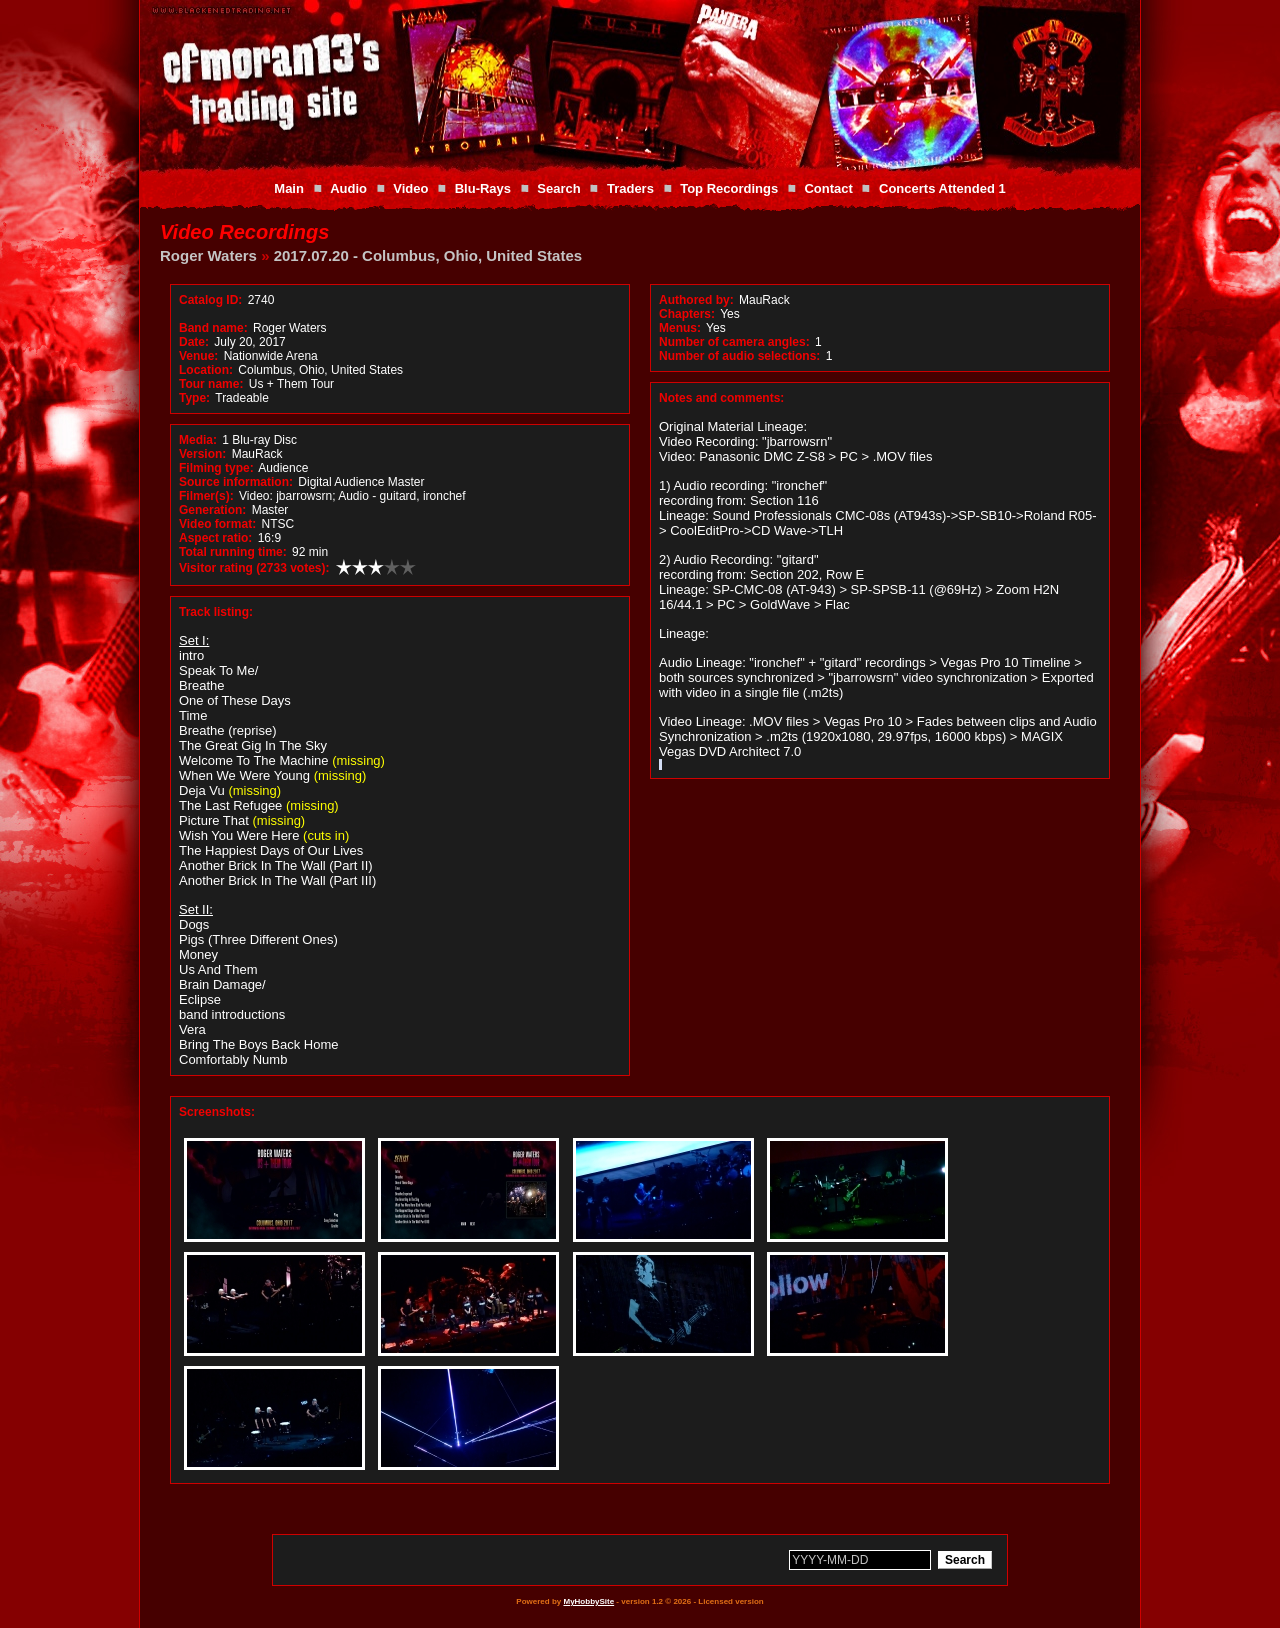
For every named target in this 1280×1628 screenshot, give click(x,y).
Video (410, 188)
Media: (198, 440)
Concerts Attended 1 (942, 188)
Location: (206, 370)
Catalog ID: (210, 300)
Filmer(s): (206, 496)
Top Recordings (729, 188)
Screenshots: (217, 1112)
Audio (348, 188)
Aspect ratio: (215, 538)
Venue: (198, 356)
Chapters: (687, 314)
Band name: (213, 328)
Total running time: (233, 552)
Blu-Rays (483, 188)
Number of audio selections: (739, 356)
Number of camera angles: (734, 342)
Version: (202, 454)
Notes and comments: (721, 398)
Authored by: (696, 300)
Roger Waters (208, 255)
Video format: (217, 524)
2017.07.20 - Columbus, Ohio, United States (428, 255)
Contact (828, 188)
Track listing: (216, 612)
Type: (194, 398)
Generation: (212, 510)
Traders (630, 188)
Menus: (680, 328)
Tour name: (211, 384)
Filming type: (216, 468)
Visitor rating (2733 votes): (254, 568)
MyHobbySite (588, 1601)
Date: (194, 342)
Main (289, 188)
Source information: (236, 482)
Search (558, 188)
